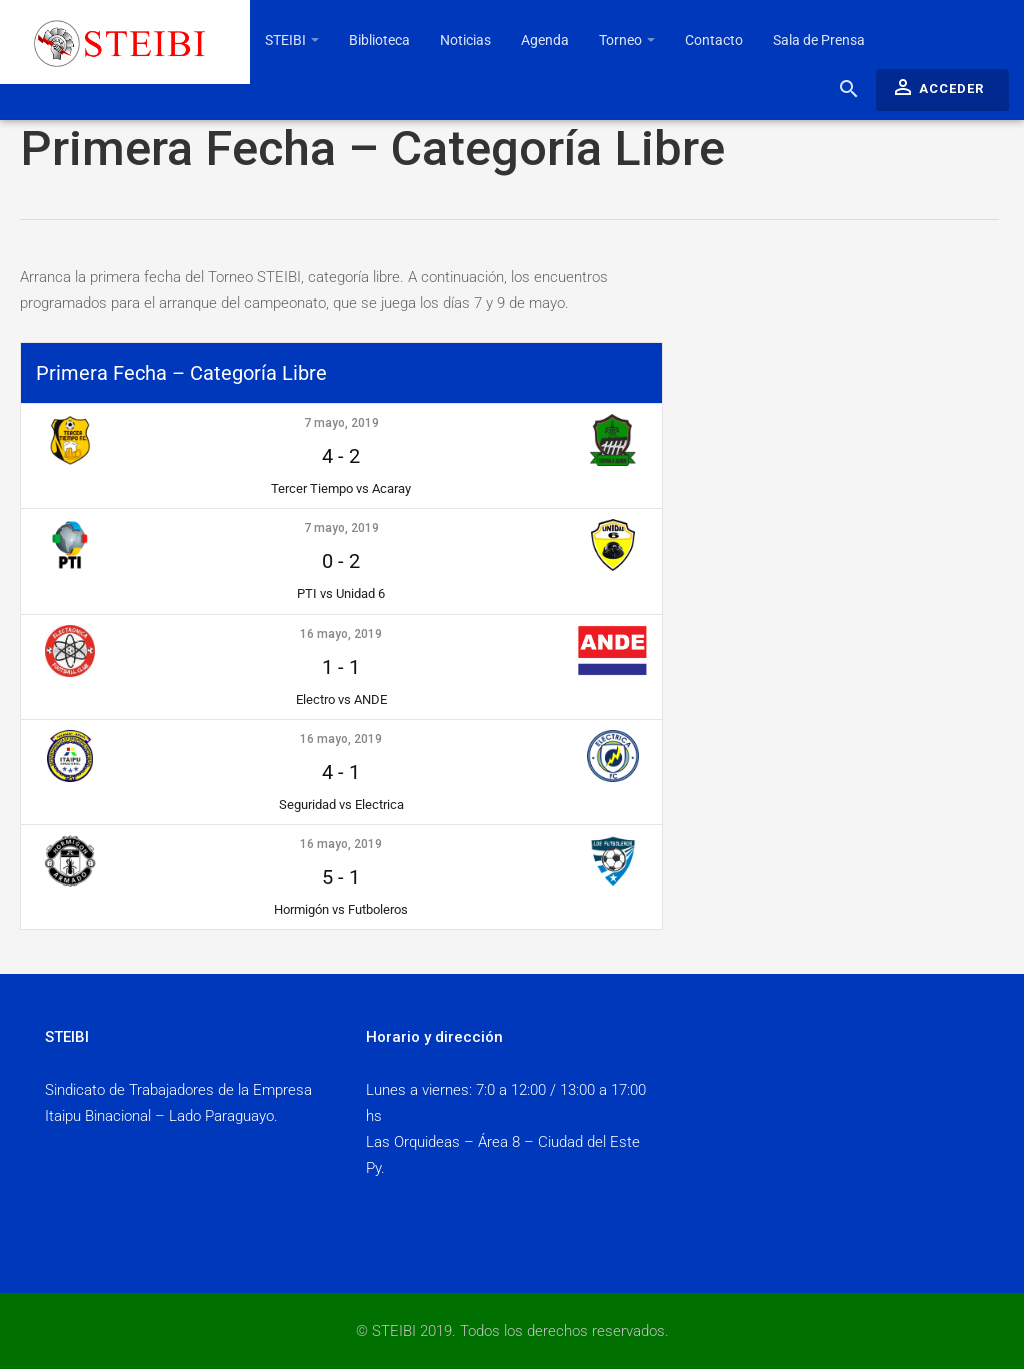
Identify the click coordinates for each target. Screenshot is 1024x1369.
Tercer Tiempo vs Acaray (341, 488)
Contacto (714, 40)
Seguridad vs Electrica (341, 804)
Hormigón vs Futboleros (341, 909)
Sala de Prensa (819, 40)
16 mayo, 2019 (341, 634)
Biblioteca (379, 40)
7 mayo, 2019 (341, 423)
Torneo (627, 40)
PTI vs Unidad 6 (341, 593)
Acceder (937, 87)
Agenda (545, 40)
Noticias (465, 40)
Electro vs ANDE (341, 699)
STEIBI (292, 40)
